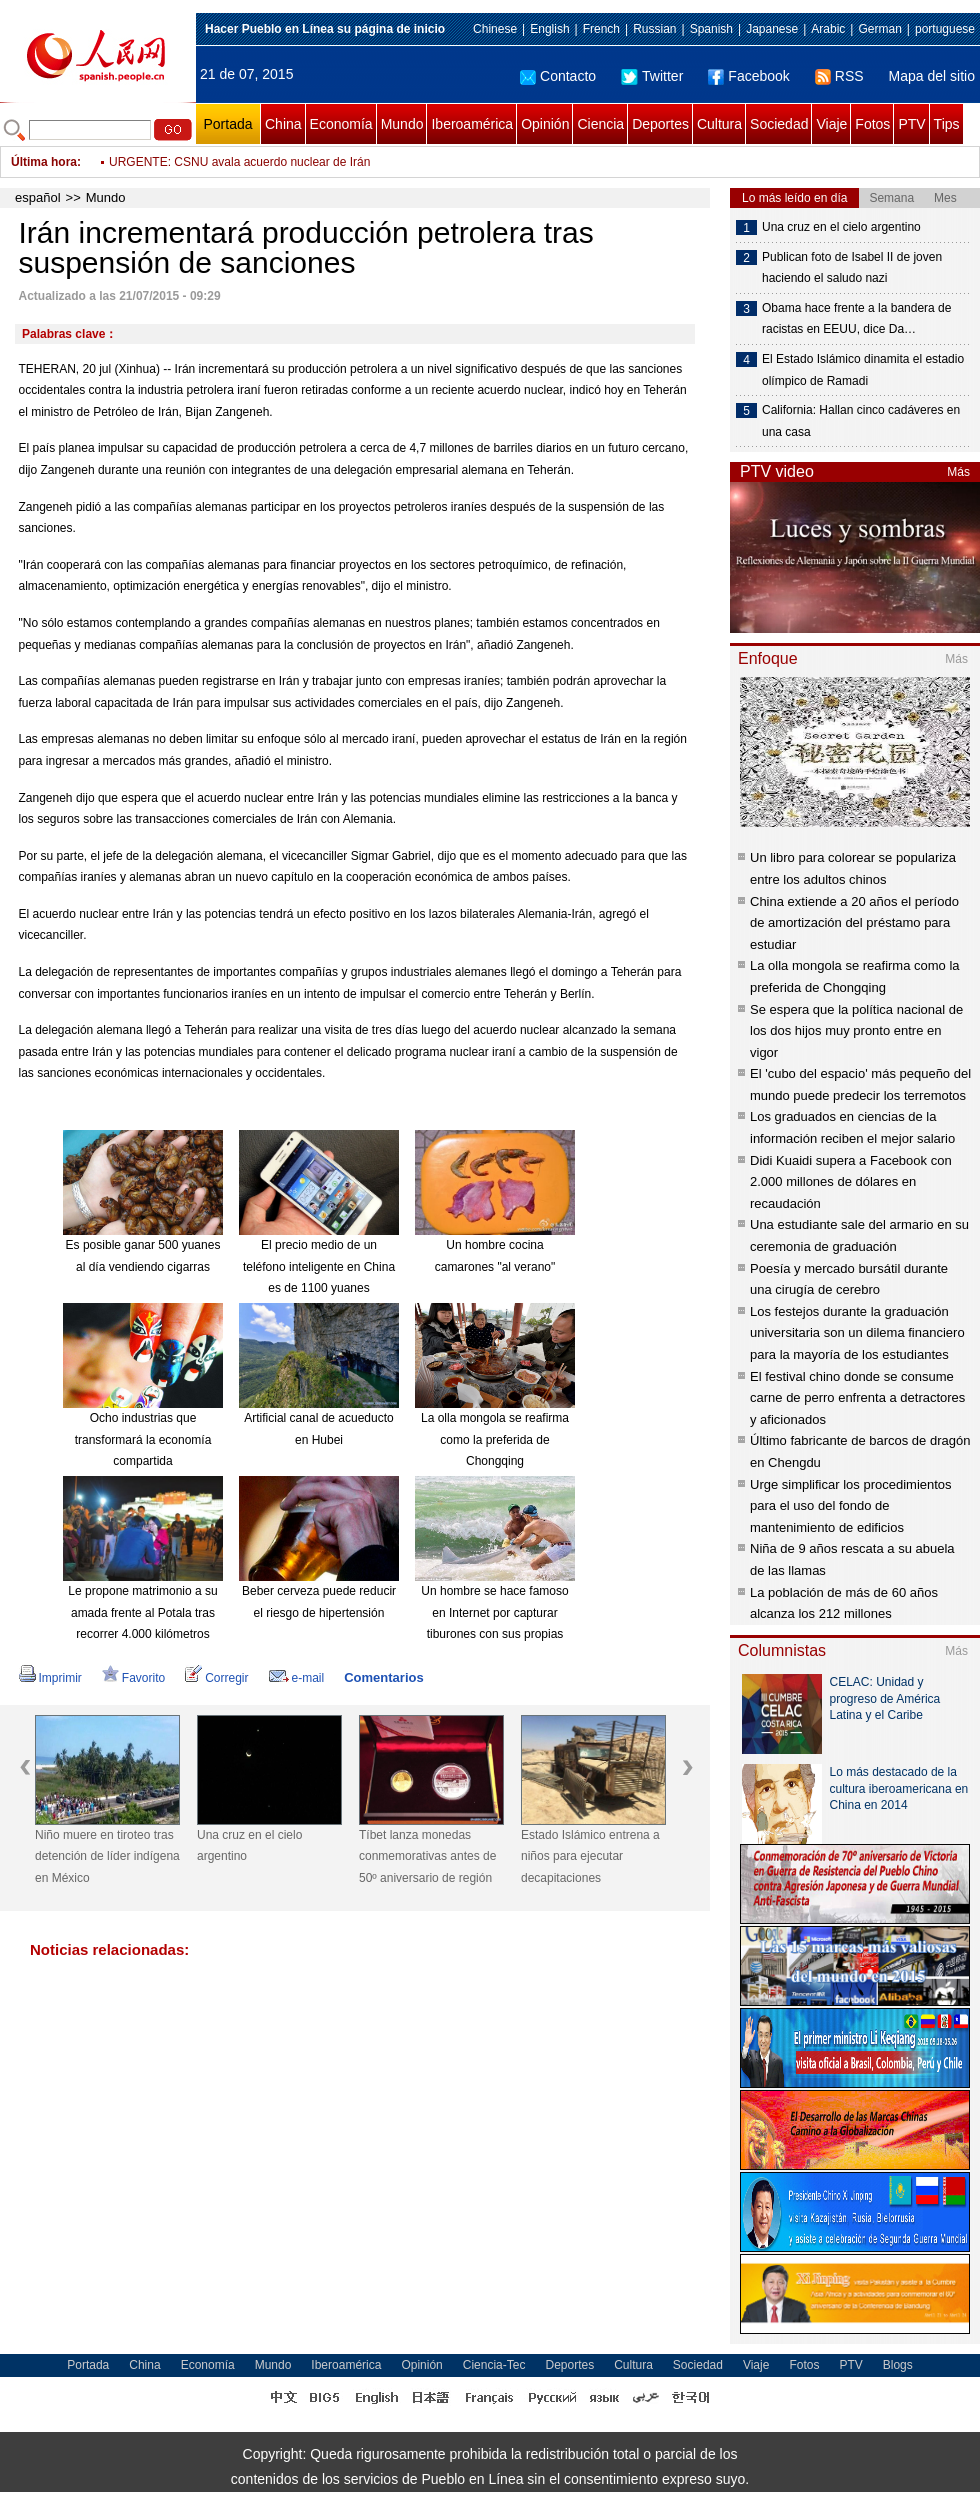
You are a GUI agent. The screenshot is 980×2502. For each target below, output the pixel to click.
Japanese (772, 29)
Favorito (133, 1678)
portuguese (945, 29)
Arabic (828, 29)
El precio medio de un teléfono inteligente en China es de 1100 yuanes (319, 1266)
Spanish (711, 29)
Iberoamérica (472, 124)
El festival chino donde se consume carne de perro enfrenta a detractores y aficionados (857, 1398)
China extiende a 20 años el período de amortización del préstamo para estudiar (854, 923)
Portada (227, 124)
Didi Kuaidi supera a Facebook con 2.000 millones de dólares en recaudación (851, 1182)
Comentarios (383, 1677)
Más (958, 472)
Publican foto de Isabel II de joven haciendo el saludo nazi (852, 268)
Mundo (402, 124)
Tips (947, 124)
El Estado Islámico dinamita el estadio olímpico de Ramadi (863, 370)
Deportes (660, 124)
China (283, 124)
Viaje (831, 124)
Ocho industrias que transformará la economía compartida (143, 1439)
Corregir (216, 1678)
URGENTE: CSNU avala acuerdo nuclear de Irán (239, 162)
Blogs (898, 2365)
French (601, 29)
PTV (911, 124)
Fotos (872, 124)
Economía (341, 124)
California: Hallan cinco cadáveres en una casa (861, 421)
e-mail (297, 1678)
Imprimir (50, 1678)
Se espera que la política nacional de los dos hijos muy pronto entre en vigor (856, 1031)
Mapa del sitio (932, 76)
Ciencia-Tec (494, 2365)
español (38, 197)
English (549, 29)
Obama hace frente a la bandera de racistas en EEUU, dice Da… (856, 319)
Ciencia (600, 124)
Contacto (558, 76)
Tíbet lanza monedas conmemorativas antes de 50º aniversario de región (427, 1856)
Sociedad (779, 124)
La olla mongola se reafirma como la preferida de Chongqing (495, 1439)
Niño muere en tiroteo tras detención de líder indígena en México (107, 1856)
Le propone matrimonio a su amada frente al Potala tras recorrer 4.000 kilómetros (142, 1612)
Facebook (748, 76)
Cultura (719, 124)
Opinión (545, 124)
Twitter (652, 76)
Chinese (495, 29)
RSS (839, 76)
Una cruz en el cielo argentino (249, 1846)
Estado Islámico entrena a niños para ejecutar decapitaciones (590, 1856)
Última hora (44, 162)
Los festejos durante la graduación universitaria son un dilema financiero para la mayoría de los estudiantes (857, 1333)
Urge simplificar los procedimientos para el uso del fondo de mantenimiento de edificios (851, 1506)
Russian (654, 29)
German (879, 29)
